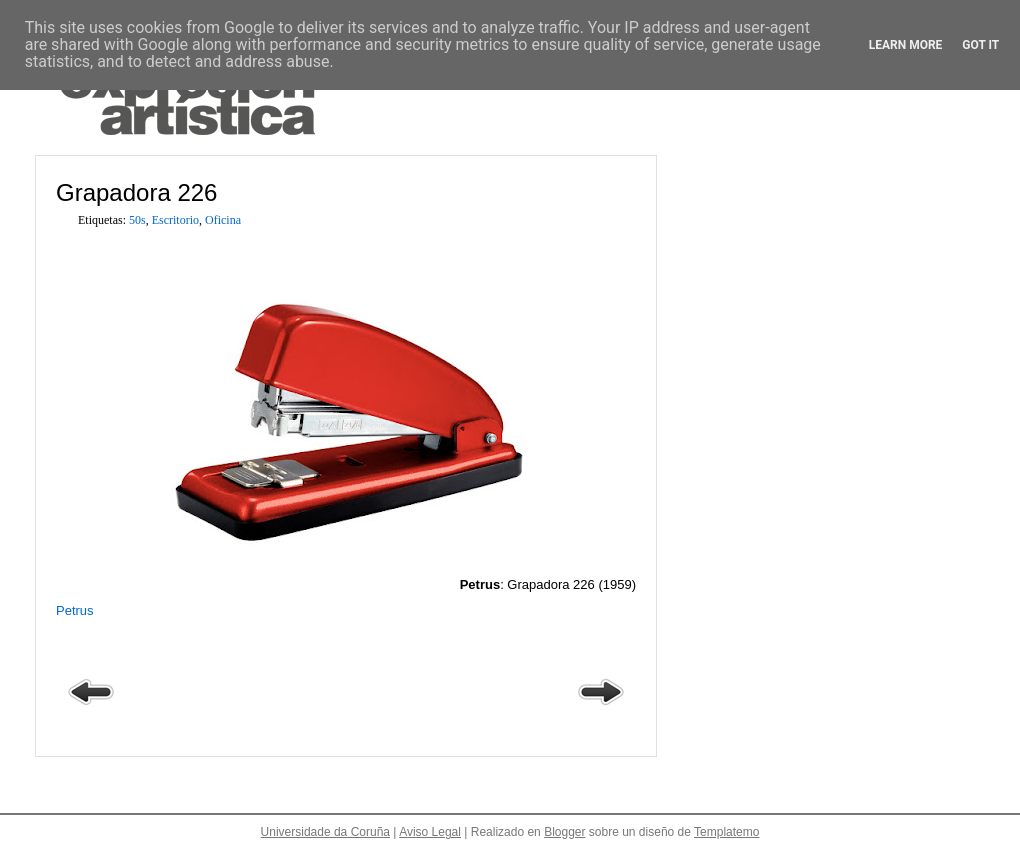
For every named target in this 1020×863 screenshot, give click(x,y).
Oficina (223, 220)
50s (137, 220)
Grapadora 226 (136, 192)
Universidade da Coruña (325, 832)
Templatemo (726, 832)
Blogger (564, 832)
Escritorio (175, 220)
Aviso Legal (430, 832)
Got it (980, 45)
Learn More (906, 45)
